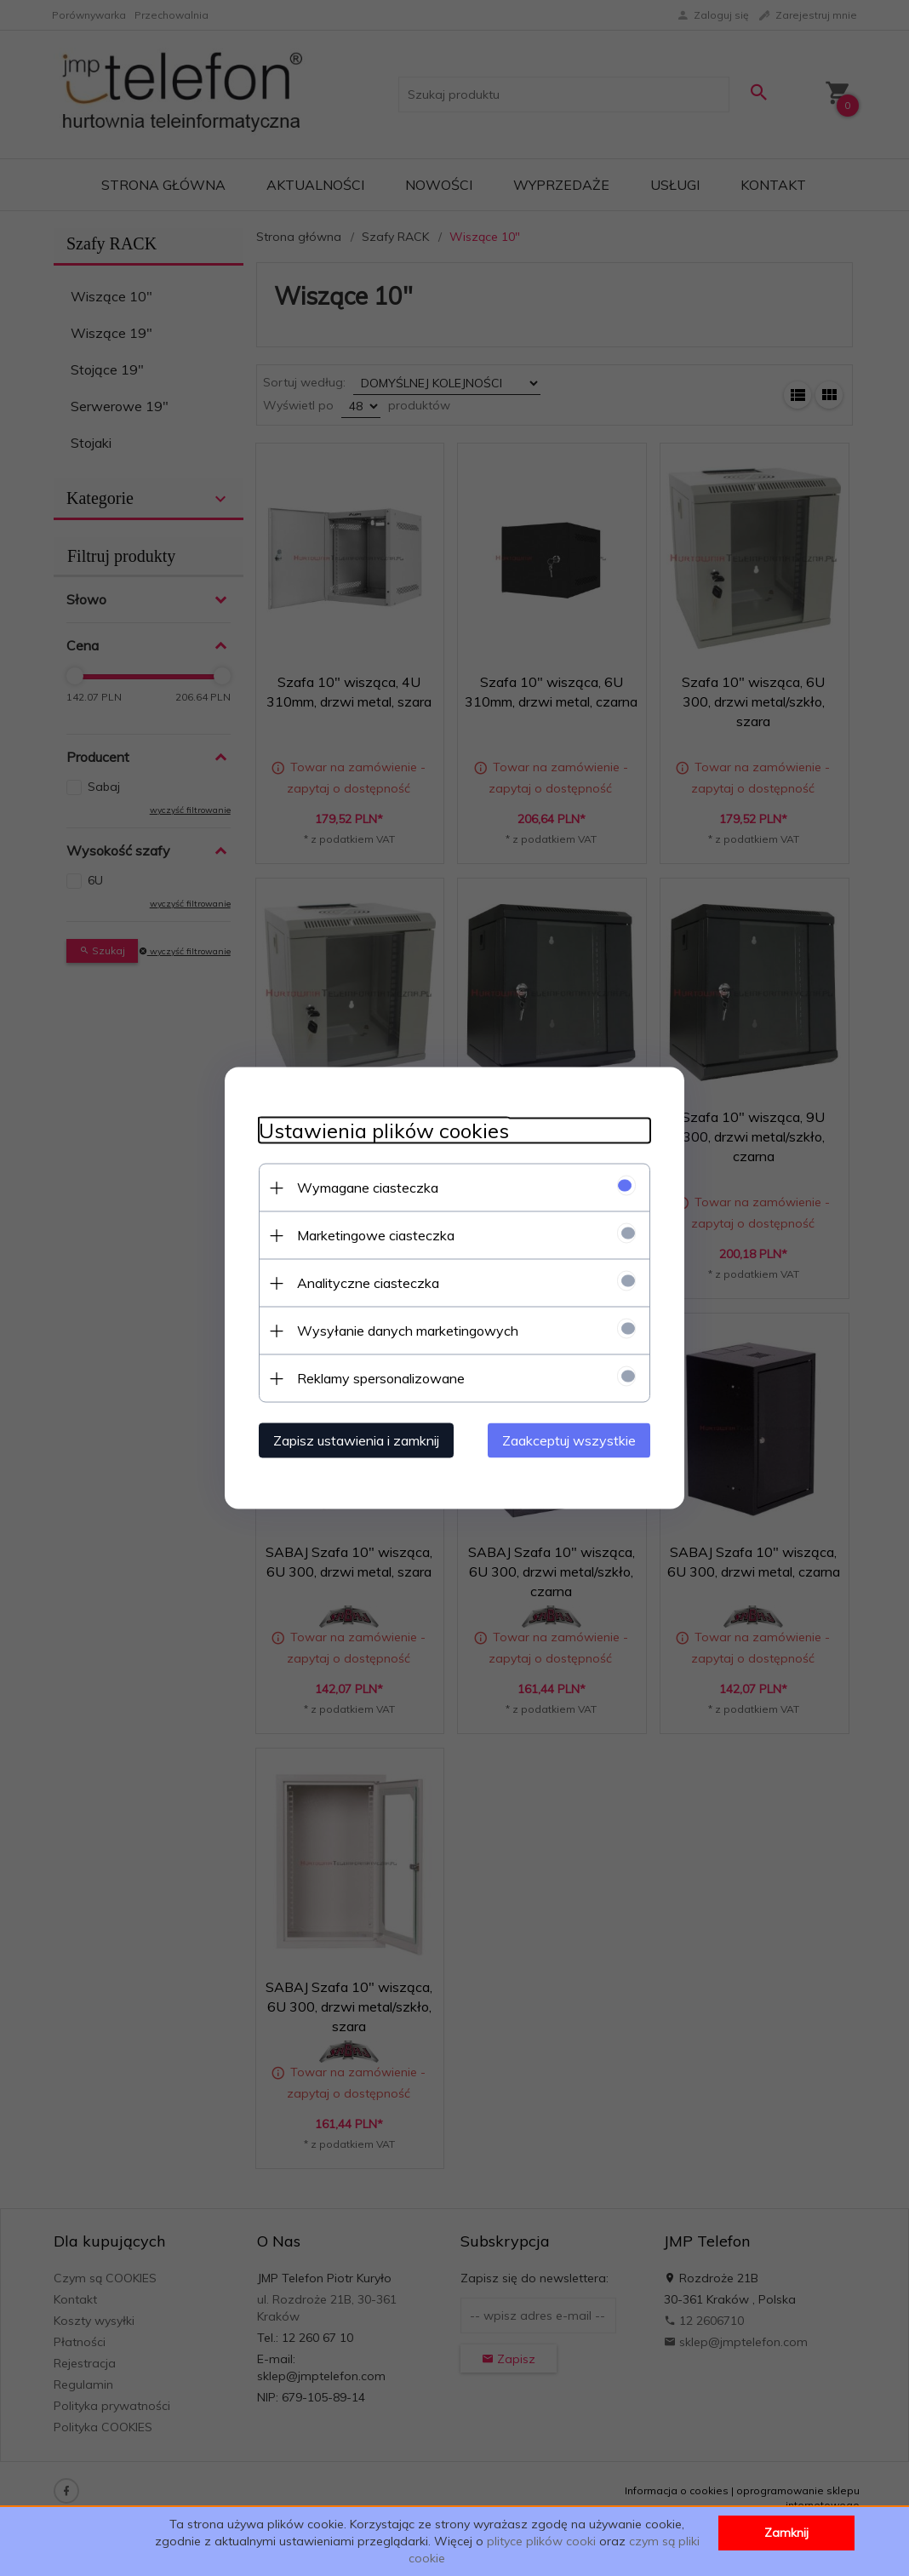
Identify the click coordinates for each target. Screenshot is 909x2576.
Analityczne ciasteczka (368, 1282)
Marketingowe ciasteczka (375, 1235)
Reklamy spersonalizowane (381, 1378)
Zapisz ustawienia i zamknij (356, 1440)
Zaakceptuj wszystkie (569, 1440)
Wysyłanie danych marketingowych (407, 1330)
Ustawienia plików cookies (384, 1131)
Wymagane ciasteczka (367, 1187)
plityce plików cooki (541, 2541)
